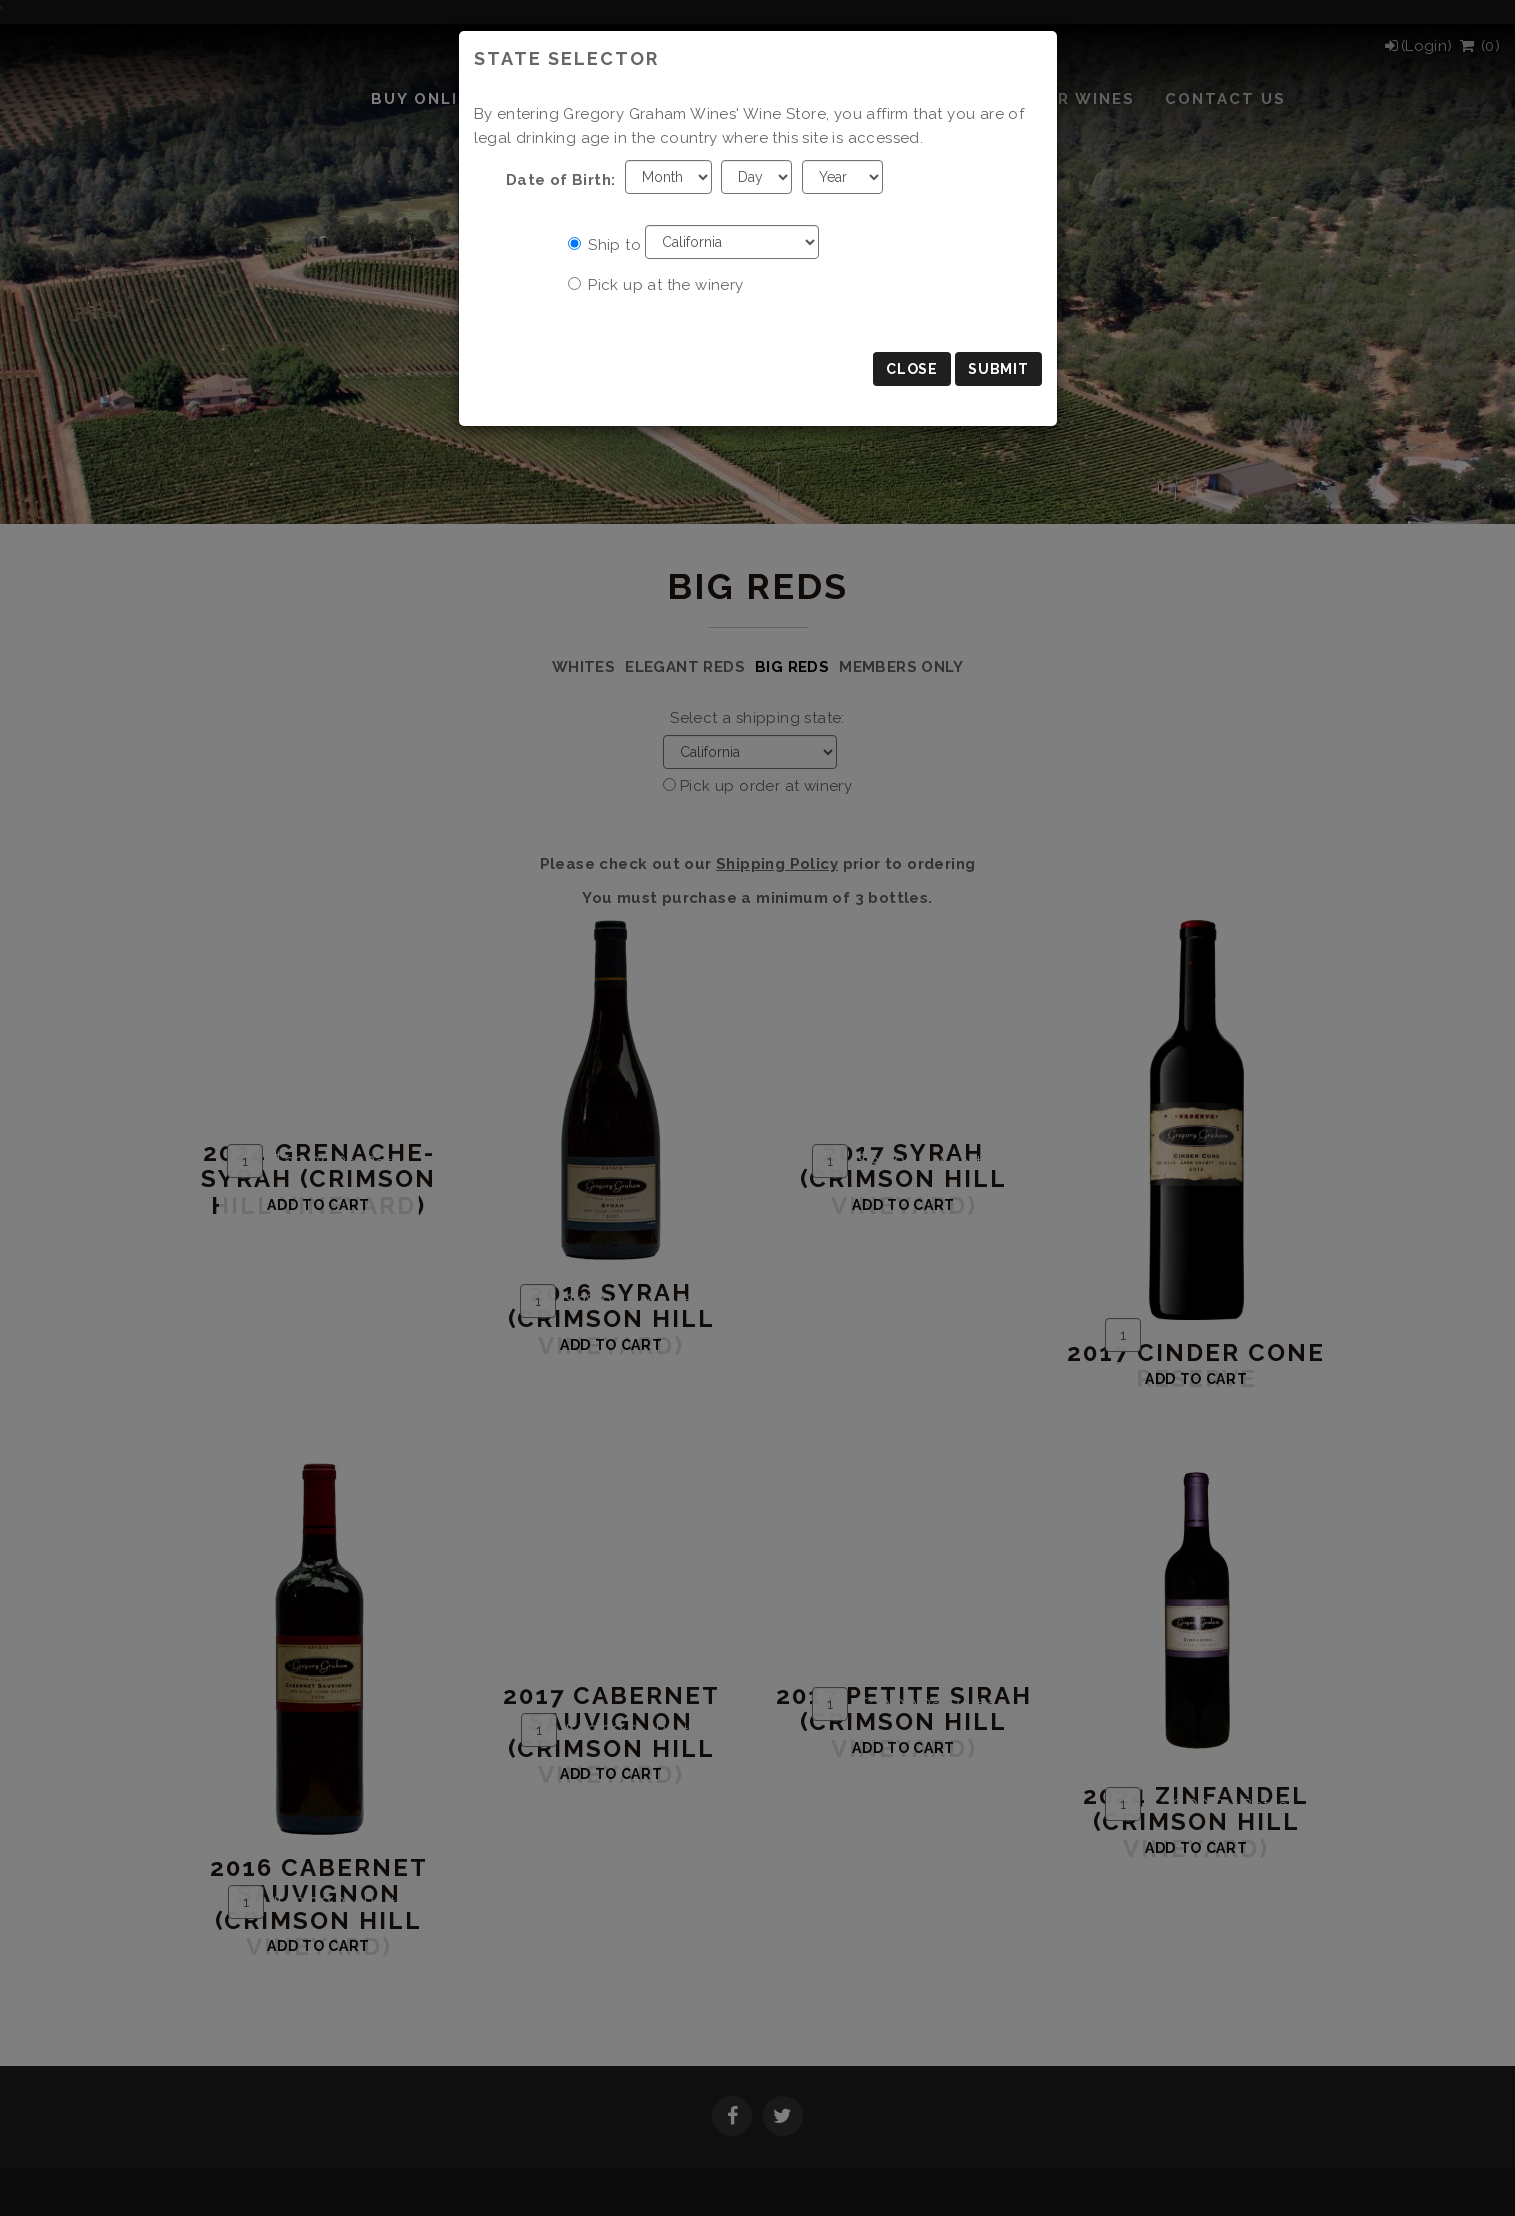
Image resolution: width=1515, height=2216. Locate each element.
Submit (998, 369)
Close (912, 369)
